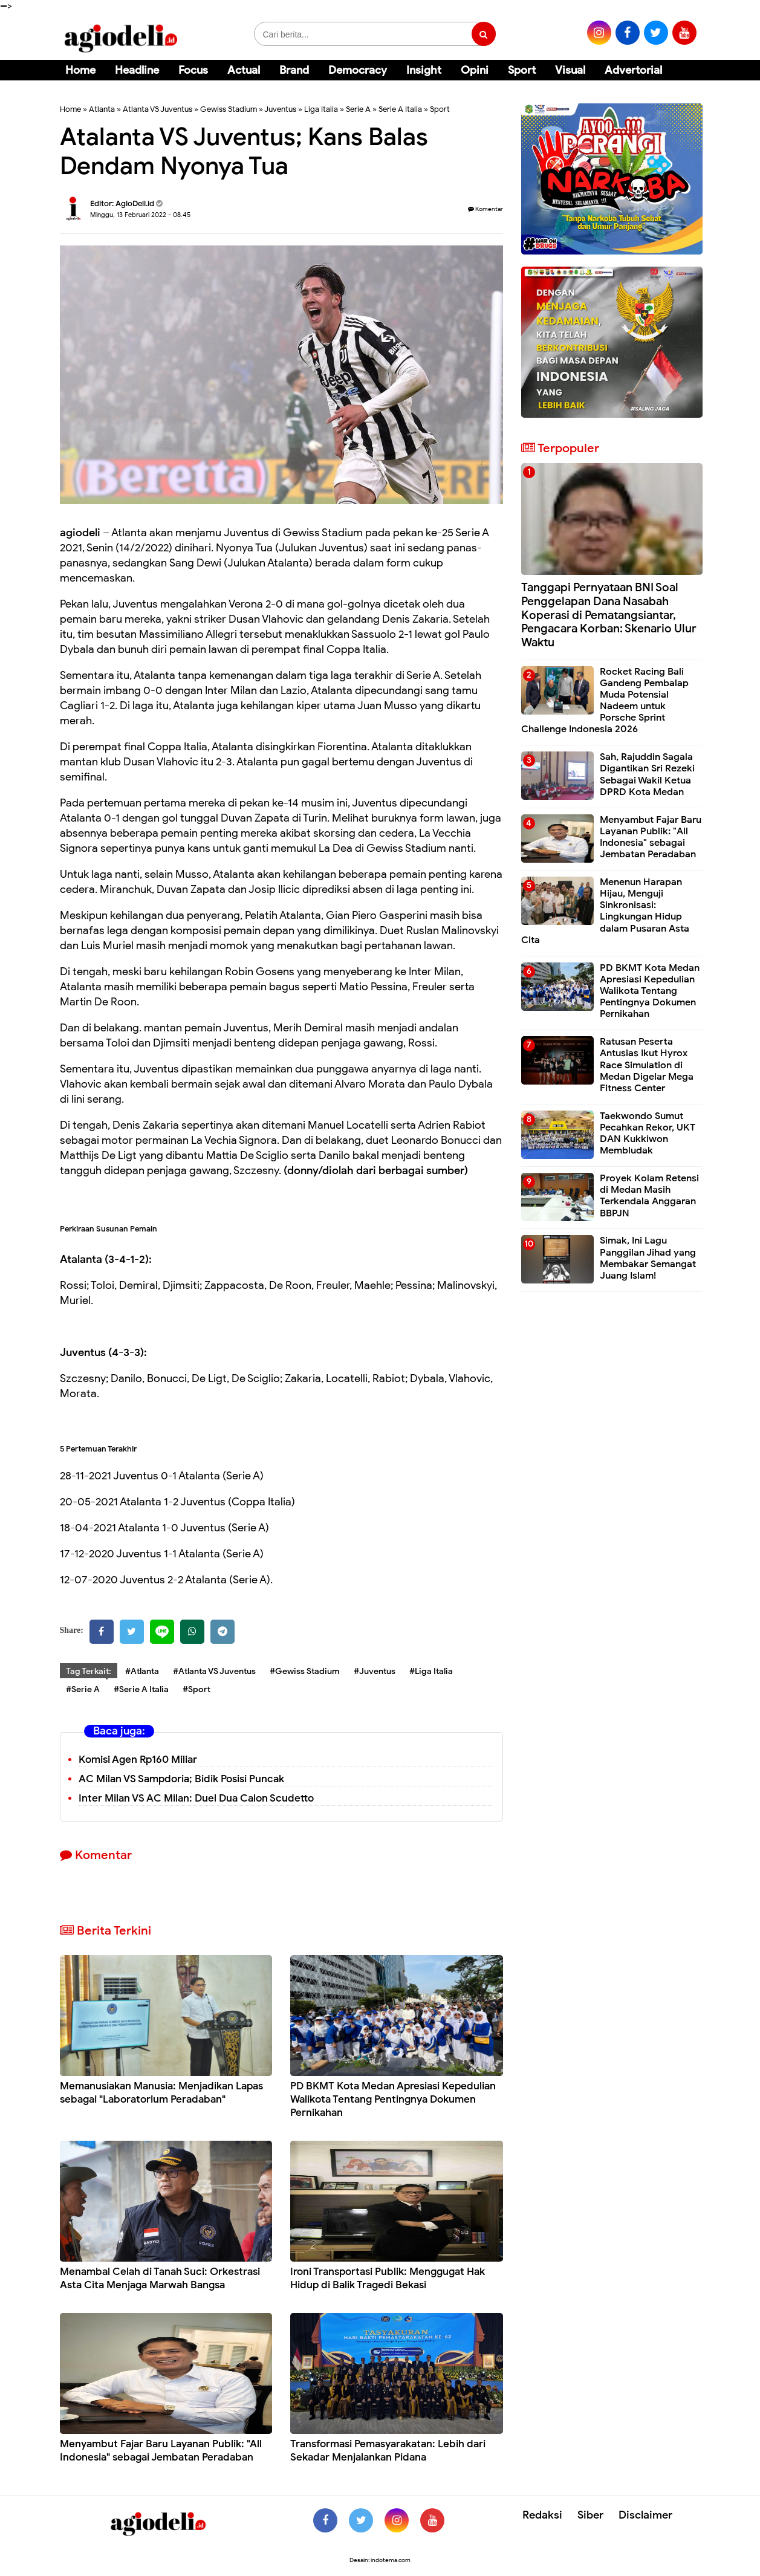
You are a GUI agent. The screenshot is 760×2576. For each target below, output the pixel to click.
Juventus (280, 109)
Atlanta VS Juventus (157, 109)
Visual (570, 70)
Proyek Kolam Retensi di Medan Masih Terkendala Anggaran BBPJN (649, 1195)
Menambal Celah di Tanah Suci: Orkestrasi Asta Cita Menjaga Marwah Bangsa (160, 2278)
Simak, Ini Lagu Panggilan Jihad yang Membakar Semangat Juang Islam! (648, 1258)
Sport (522, 70)
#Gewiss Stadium (305, 1671)
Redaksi (542, 2515)
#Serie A (83, 1689)
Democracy (357, 70)
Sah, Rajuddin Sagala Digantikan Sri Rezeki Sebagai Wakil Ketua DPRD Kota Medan (647, 774)
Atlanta (102, 109)
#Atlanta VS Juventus (214, 1671)
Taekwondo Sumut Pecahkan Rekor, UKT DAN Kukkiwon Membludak (647, 1133)
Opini (475, 70)
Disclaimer (645, 2515)
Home (80, 70)
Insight (423, 70)
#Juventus (374, 1671)
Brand (294, 70)
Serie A (358, 109)
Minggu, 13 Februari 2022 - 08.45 (140, 214)
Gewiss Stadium (228, 109)
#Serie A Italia (141, 1689)
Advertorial (633, 70)
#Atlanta (142, 1671)
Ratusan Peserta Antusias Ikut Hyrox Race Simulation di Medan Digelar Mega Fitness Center (646, 1065)
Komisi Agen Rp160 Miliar (138, 1759)
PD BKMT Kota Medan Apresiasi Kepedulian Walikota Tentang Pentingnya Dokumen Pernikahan (393, 2099)
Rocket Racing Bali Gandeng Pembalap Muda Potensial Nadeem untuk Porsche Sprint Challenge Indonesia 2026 (605, 701)
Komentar (485, 209)
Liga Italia (321, 109)
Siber (590, 2515)
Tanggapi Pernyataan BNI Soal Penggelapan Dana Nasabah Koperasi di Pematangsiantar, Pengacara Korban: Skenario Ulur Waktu (609, 614)
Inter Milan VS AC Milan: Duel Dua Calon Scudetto (196, 1798)
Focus (193, 70)
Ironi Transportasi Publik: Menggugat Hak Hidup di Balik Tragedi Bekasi (387, 2278)
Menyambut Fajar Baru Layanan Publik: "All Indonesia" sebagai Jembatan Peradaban (161, 2451)
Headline (137, 70)
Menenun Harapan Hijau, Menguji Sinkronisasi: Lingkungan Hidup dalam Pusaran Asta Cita (605, 911)
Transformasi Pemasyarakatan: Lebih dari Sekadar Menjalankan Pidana (388, 2451)
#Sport (196, 1689)
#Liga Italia (431, 1671)
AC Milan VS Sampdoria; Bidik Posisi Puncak (181, 1779)
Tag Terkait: (88, 1671)
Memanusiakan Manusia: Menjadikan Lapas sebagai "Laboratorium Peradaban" (161, 2093)
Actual (243, 70)
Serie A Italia (400, 109)
